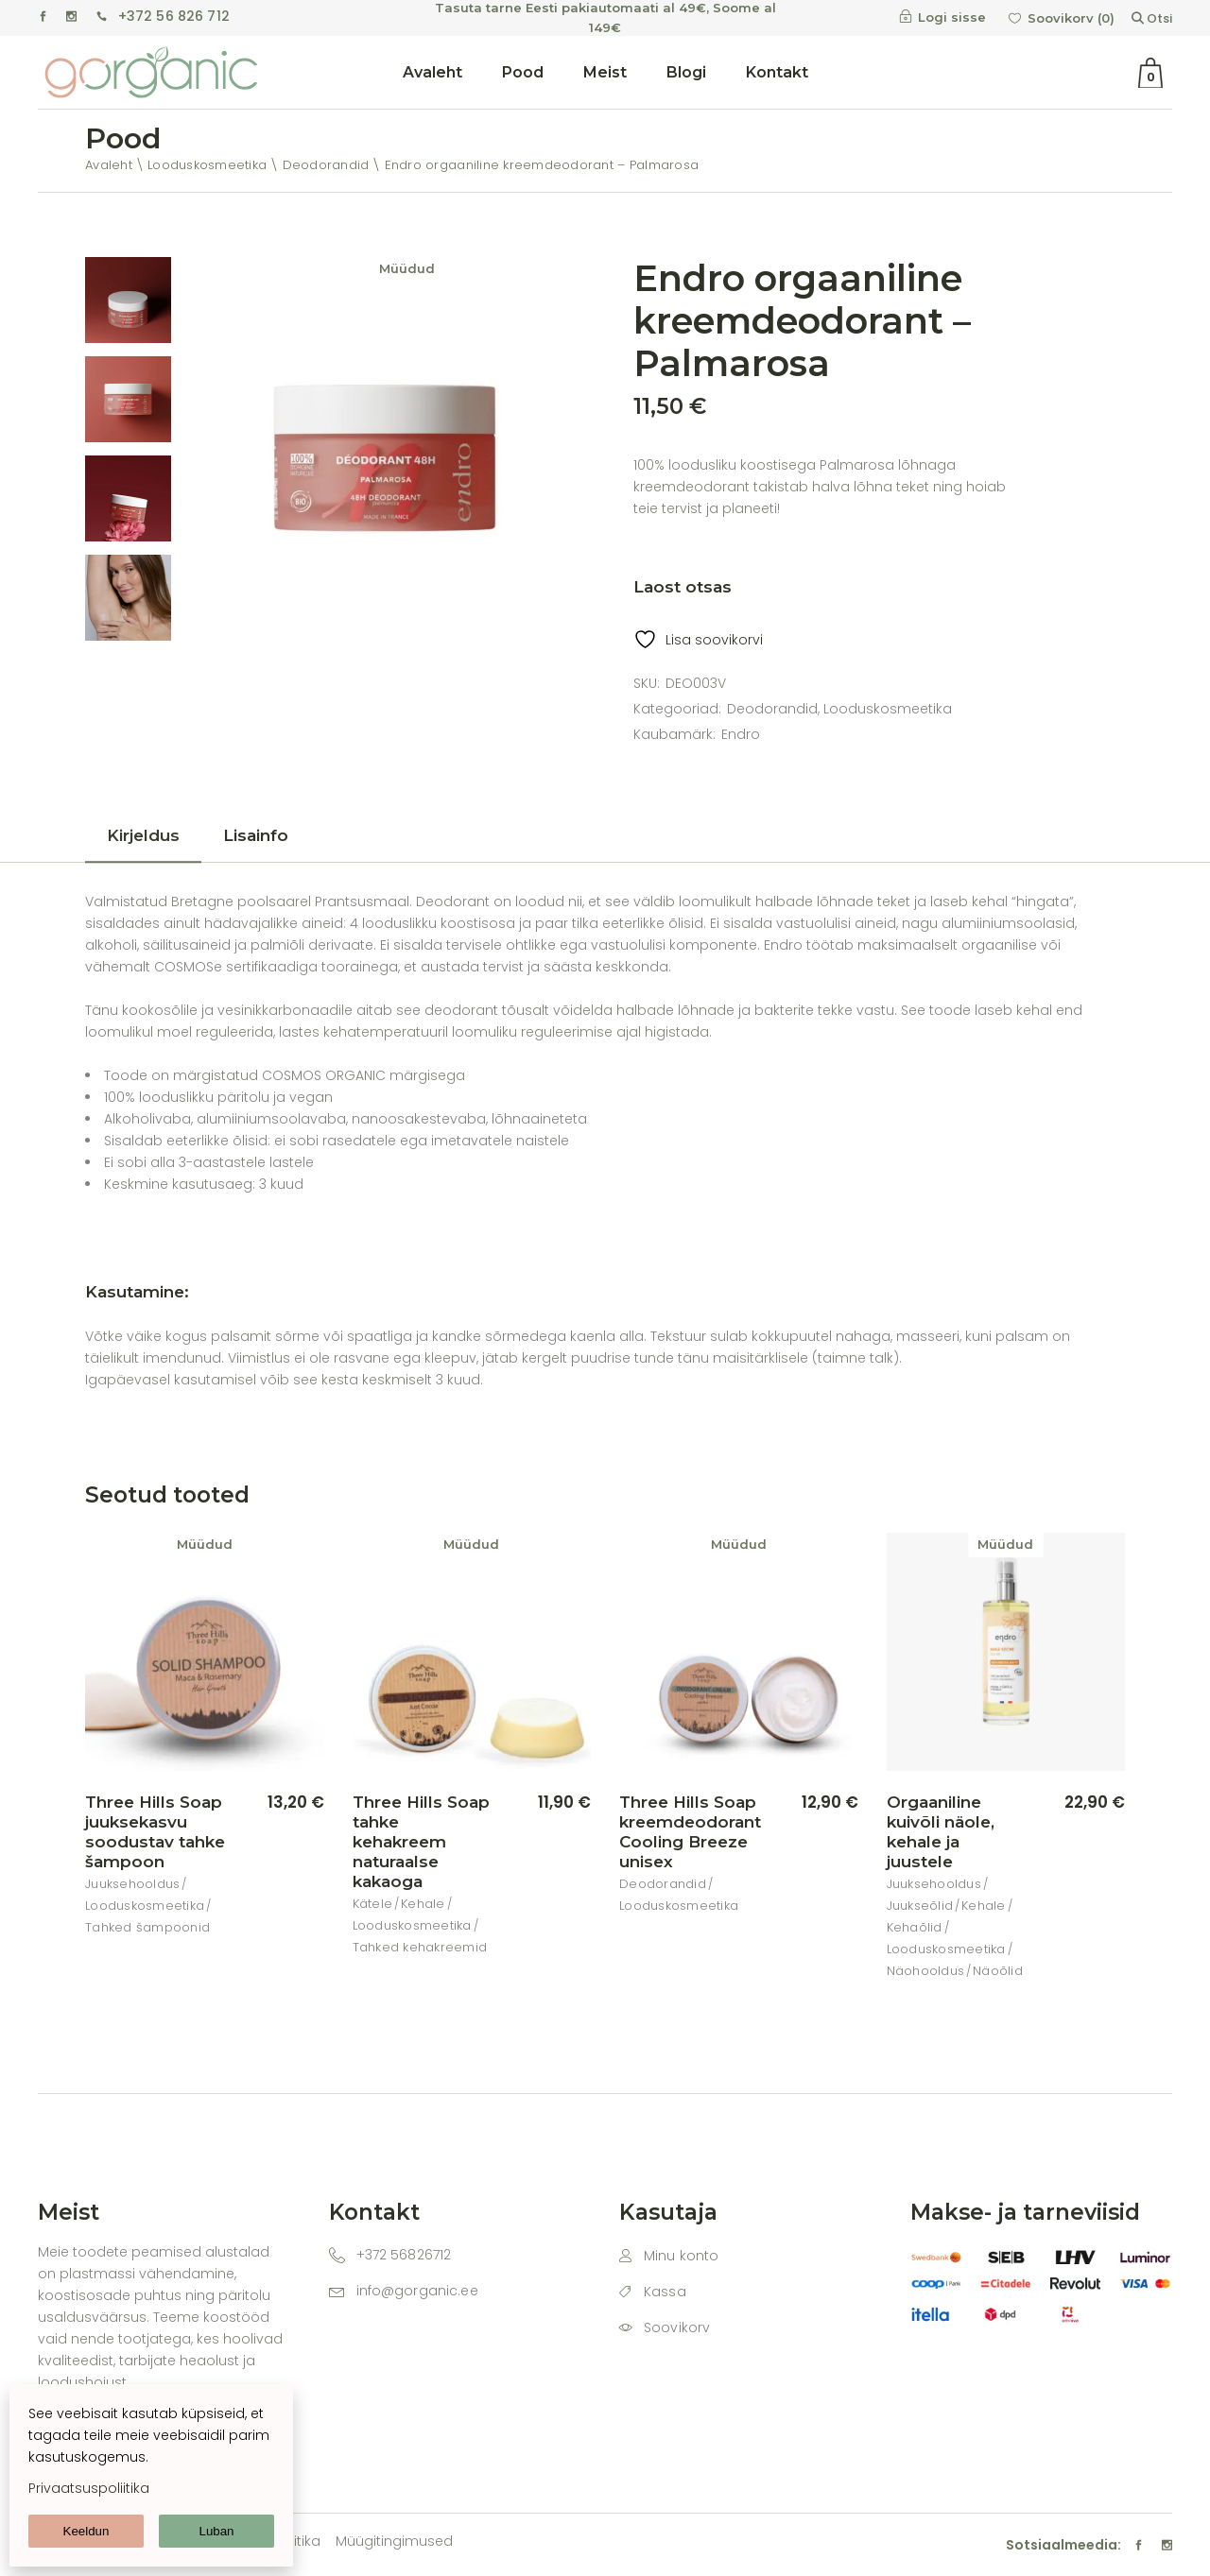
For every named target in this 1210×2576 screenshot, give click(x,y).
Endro (740, 734)
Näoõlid (998, 1971)
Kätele (373, 1904)
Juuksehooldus (132, 1884)
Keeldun (86, 2531)
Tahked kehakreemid (420, 1947)
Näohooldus (926, 1971)
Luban (216, 2531)
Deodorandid (772, 708)
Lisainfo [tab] (255, 835)
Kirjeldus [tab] (143, 835)
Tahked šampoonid (147, 1927)
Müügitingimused (394, 2541)
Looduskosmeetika (887, 708)
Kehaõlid (914, 1927)
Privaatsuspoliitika (88, 2488)
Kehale (423, 1904)
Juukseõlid (920, 1906)
